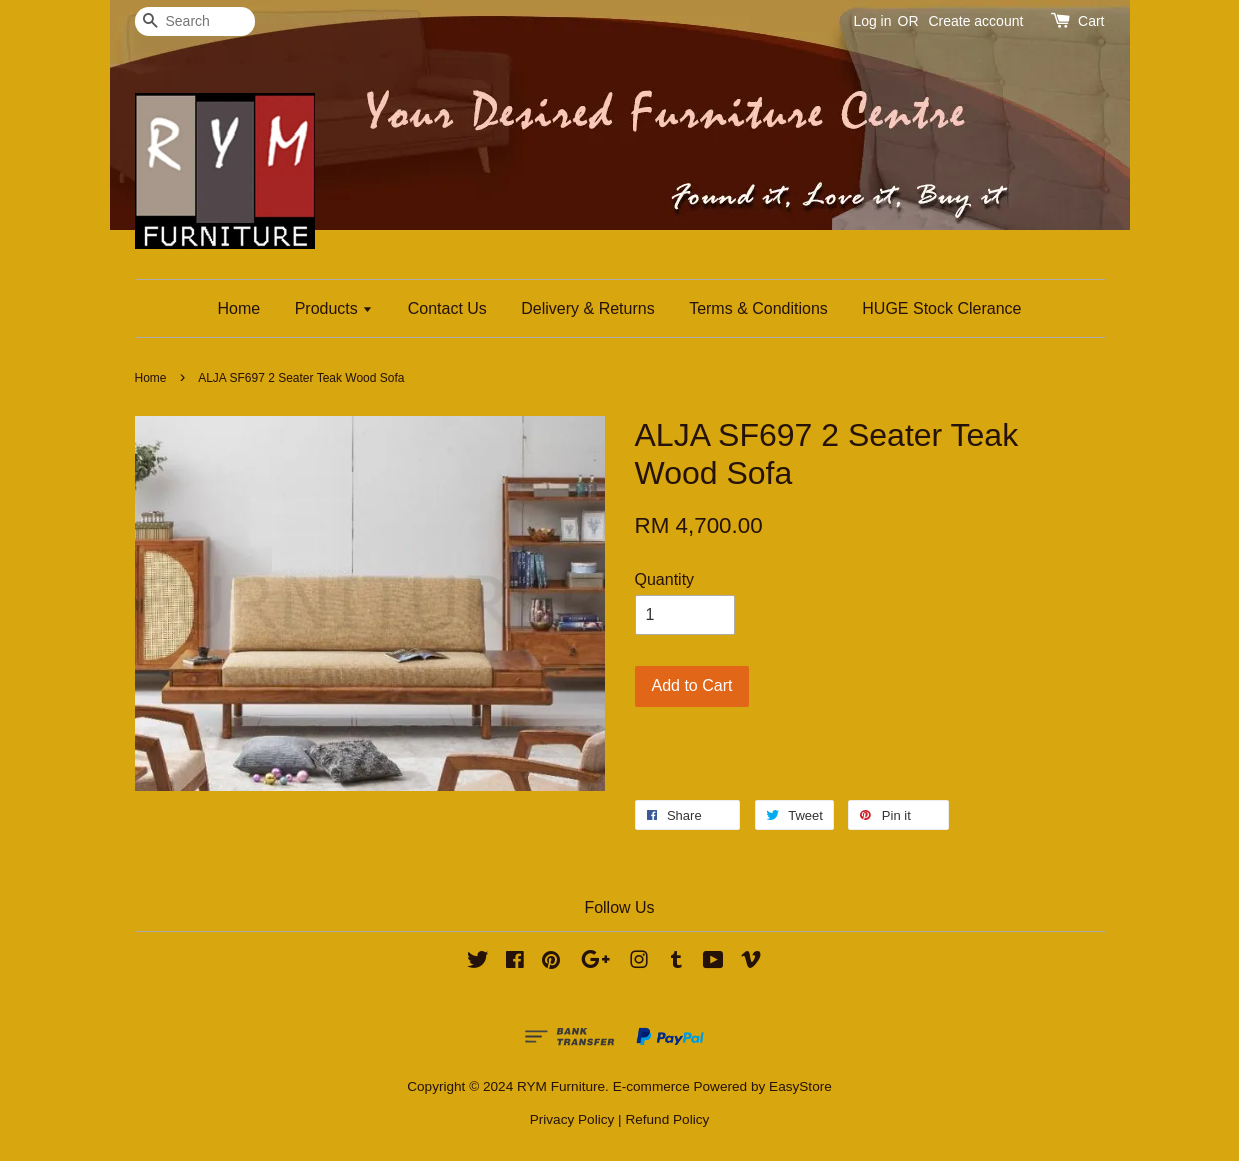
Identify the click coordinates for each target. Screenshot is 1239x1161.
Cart (1091, 21)
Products (334, 308)
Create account (975, 21)
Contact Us (447, 308)
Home (239, 308)
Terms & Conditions (758, 308)
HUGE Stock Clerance (941, 308)
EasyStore (800, 1086)
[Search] (195, 21)
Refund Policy (667, 1119)
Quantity (665, 579)
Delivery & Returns (587, 308)
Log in (872, 21)
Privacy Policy (572, 1119)
